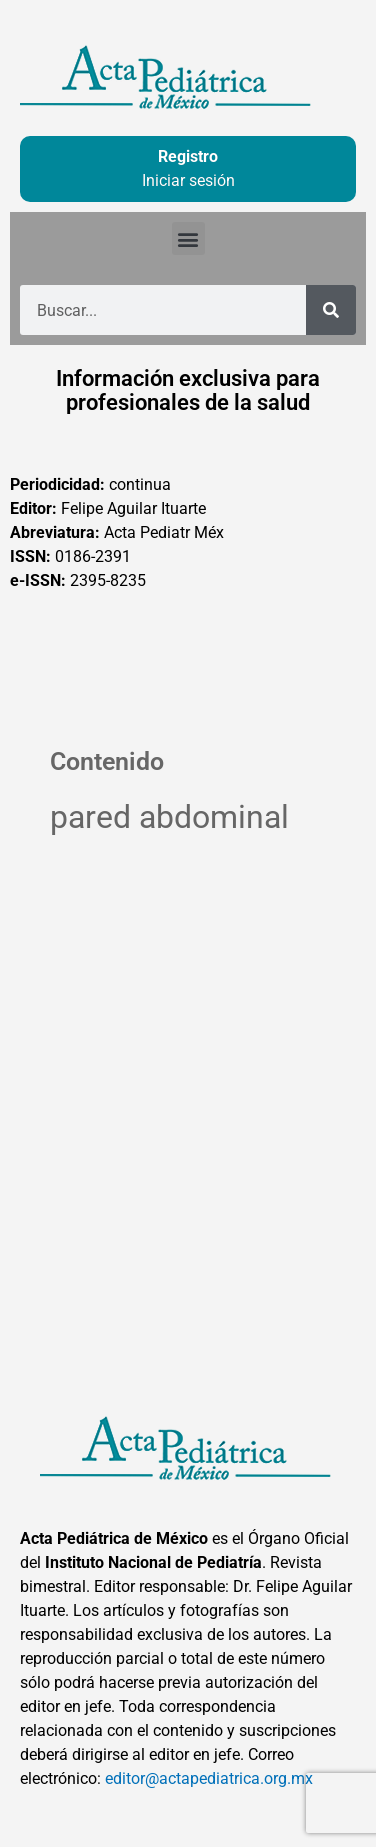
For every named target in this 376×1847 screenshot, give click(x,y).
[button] (188, 238)
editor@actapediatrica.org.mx (209, 1778)
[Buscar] (331, 310)
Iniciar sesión (188, 180)
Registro (188, 156)
